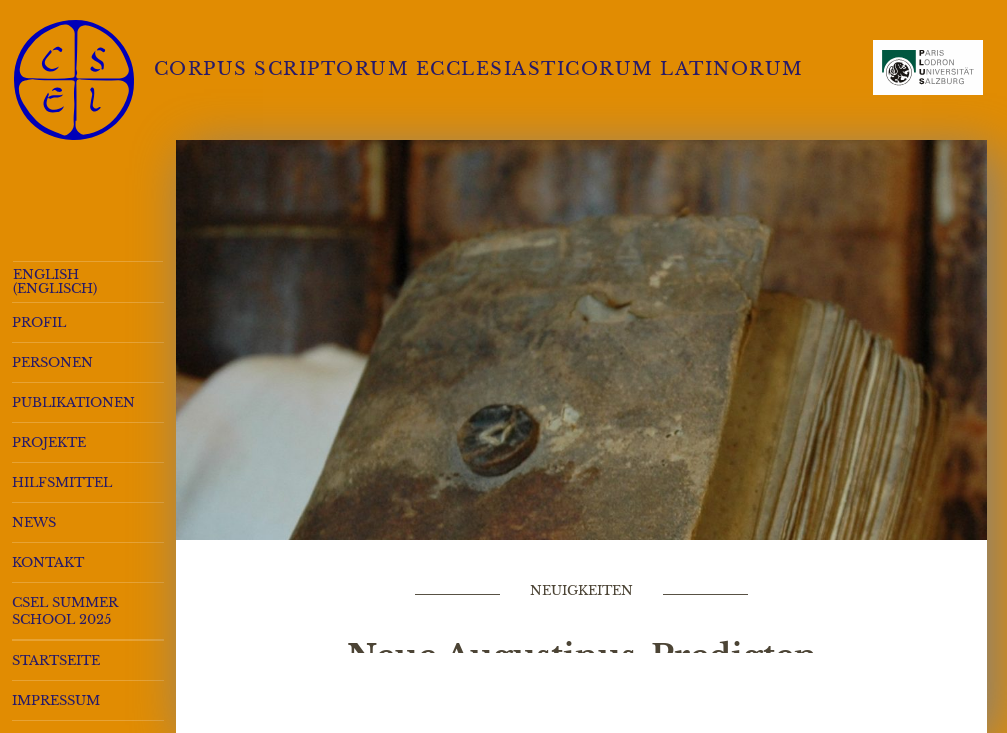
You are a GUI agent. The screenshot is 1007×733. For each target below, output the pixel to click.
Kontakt (48, 562)
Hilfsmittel (62, 482)
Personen (52, 362)
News (34, 522)
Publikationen (73, 402)
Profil (39, 322)
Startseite (56, 660)
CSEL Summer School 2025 (65, 611)
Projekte (49, 442)
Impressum (56, 700)
